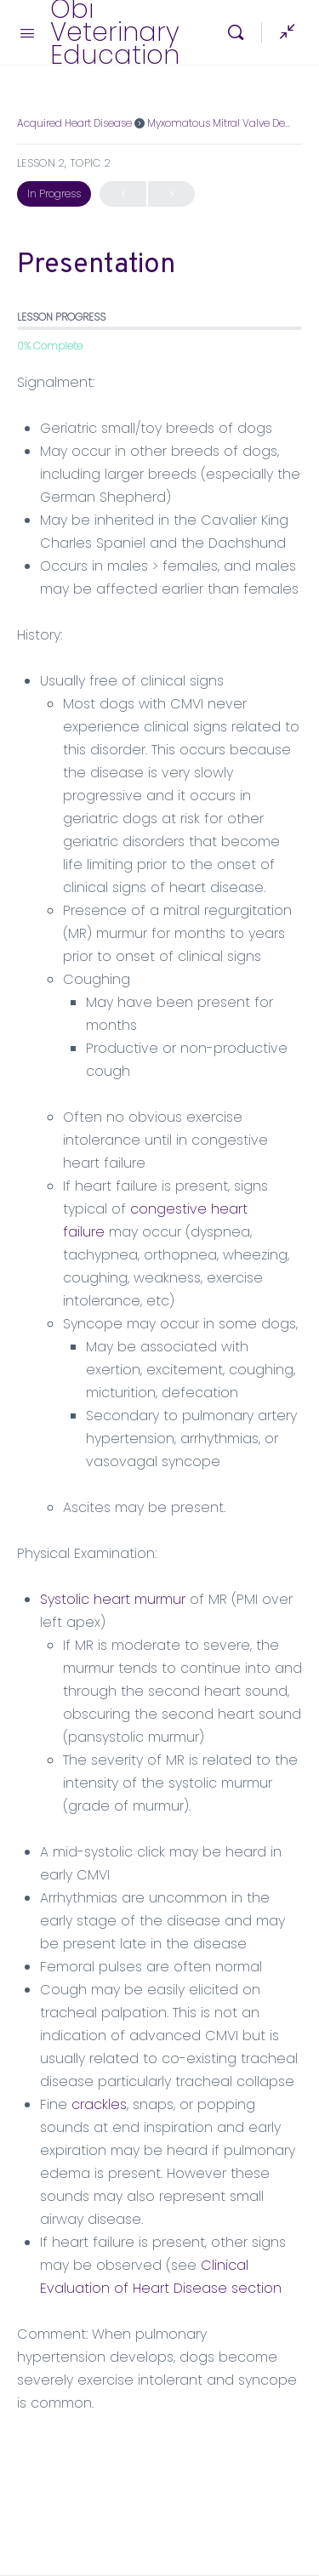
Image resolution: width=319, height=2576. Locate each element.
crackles (99, 2104)
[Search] (239, 32)
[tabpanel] (159, 1392)
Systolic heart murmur (112, 1599)
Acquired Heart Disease (74, 123)
